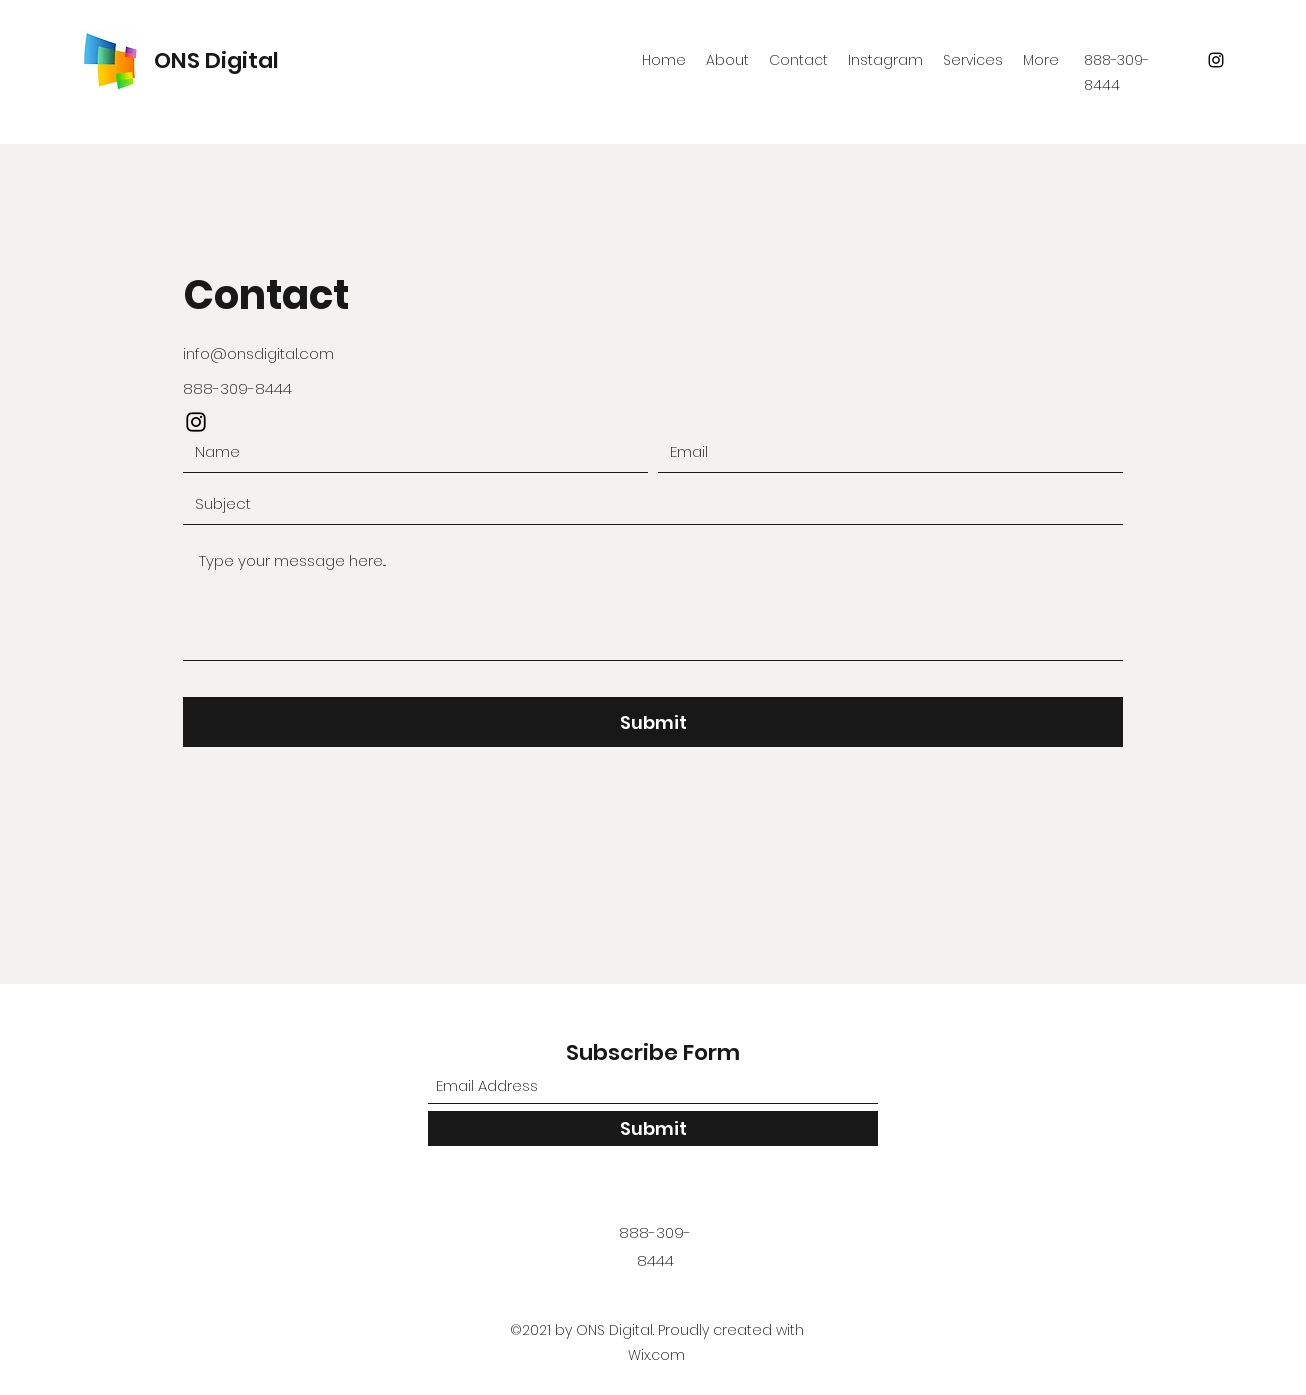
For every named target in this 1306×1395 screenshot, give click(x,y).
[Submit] (653, 722)
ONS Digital (216, 60)
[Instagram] (1216, 60)
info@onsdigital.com (258, 353)
